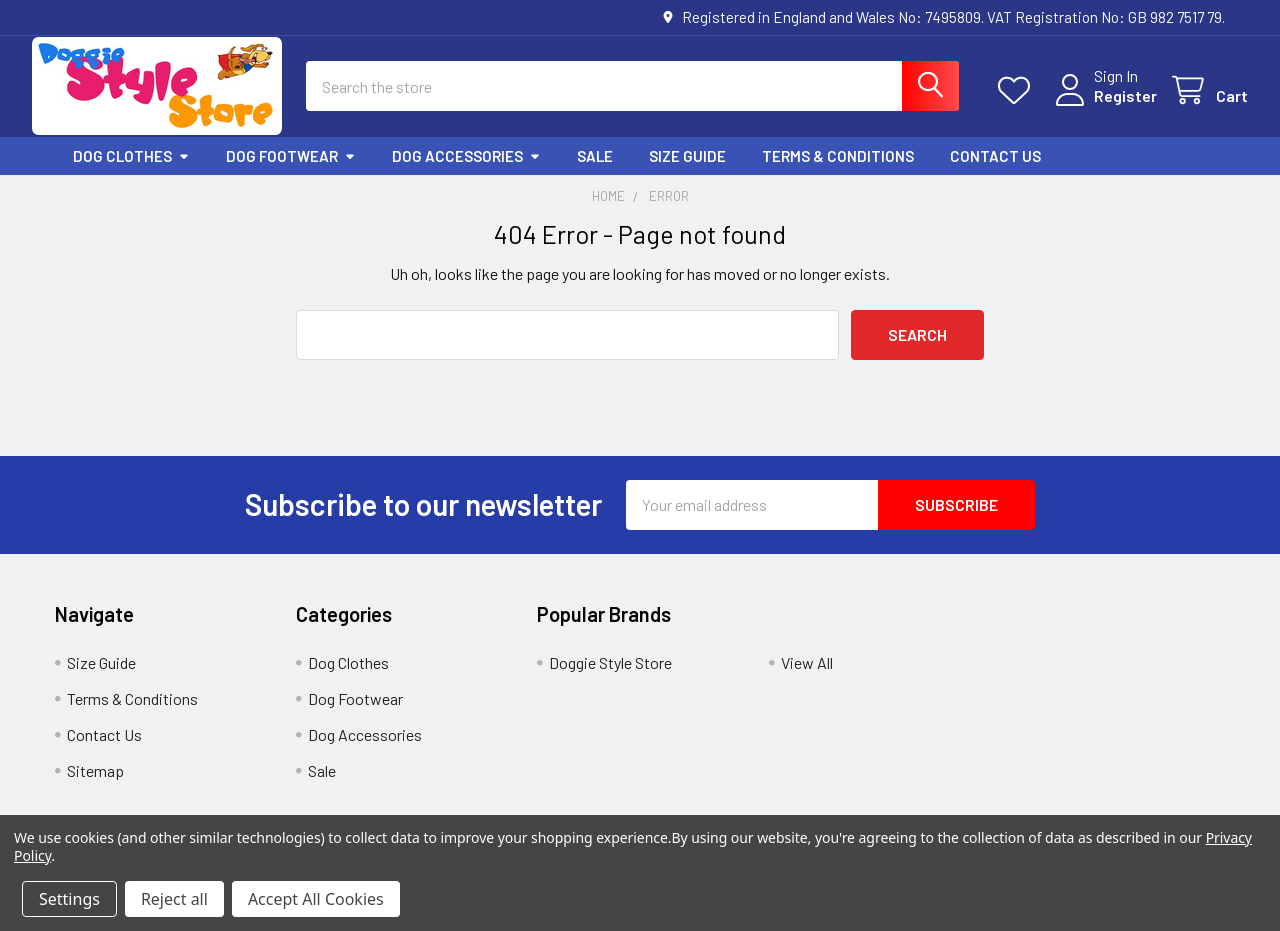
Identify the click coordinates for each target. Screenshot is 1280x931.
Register (1102, 107)
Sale (595, 173)
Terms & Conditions (838, 173)
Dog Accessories (466, 173)
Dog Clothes (131, 173)
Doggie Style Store (610, 679)
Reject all (174, 899)
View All (807, 679)
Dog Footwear (291, 173)
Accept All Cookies (316, 899)
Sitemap (95, 787)
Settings (69, 899)
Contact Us (995, 173)
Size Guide (687, 173)
